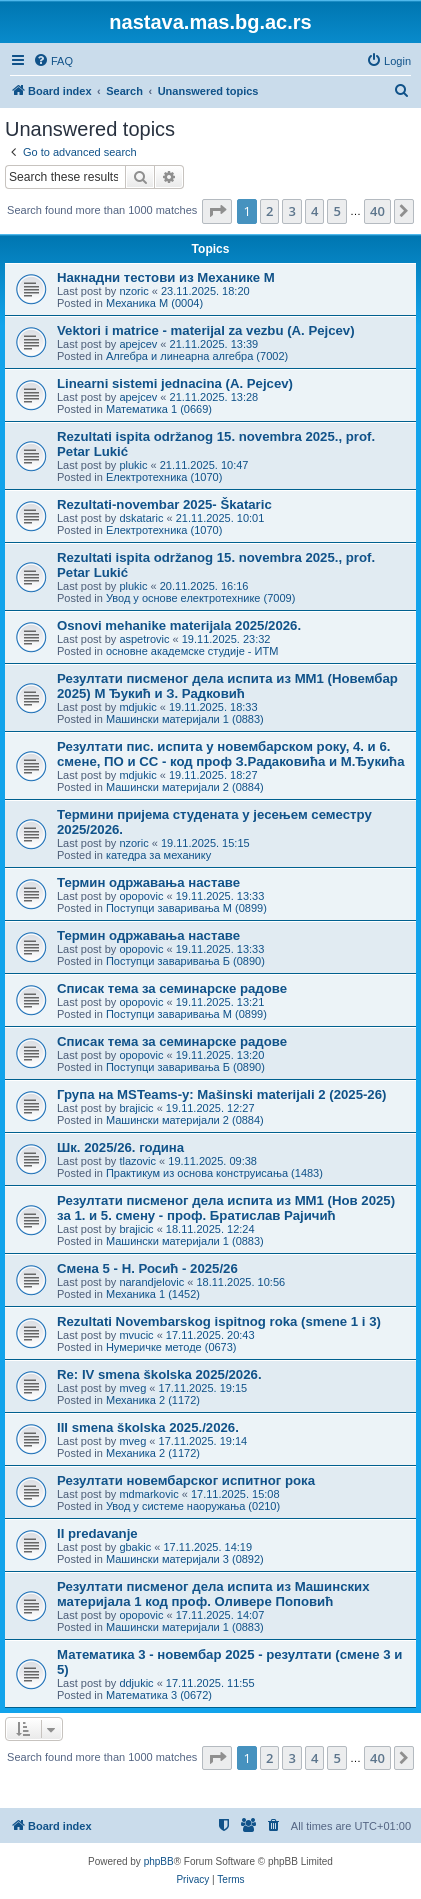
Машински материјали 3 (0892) (185, 1559)
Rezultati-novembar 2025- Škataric (164, 504)
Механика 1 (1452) (153, 1294)
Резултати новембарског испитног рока (186, 1480)
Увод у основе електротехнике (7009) (200, 598)
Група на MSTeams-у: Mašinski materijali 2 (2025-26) (221, 1094)
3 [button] (291, 211)
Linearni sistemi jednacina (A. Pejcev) (175, 383)
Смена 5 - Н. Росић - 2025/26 (147, 1268)
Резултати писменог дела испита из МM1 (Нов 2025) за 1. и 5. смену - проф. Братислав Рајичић (226, 1208)
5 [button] (336, 211)
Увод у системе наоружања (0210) (193, 1506)
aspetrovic (144, 639)
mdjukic (137, 707)
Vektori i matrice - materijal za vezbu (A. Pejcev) (206, 330)
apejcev (138, 344)
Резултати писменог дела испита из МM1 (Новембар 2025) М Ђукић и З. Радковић (227, 686)
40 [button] (377, 211)
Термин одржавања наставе (148, 882)
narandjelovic (151, 1282)
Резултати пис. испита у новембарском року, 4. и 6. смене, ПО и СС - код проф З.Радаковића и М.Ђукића (230, 754)
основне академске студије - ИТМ (192, 651)
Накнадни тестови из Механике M (166, 277)
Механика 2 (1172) (153, 1400)
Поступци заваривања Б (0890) (185, 961)
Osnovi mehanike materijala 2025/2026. (179, 625)
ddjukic (136, 1683)
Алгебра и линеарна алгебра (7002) (197, 356)
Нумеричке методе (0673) (171, 1347)
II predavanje (97, 1533)
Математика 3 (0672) (159, 1695)
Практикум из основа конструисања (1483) (214, 1173)
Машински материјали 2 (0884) (185, 787)
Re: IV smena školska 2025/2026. (159, 1374)
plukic (133, 465)
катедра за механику (158, 855)
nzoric (133, 291)
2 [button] (269, 211)
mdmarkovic (148, 1494)
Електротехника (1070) (164, 477)
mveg (132, 1388)
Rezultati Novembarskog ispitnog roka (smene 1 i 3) (219, 1321)
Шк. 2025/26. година (120, 1147)
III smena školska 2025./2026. (148, 1427)
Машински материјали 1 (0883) (185, 719)
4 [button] (314, 211)
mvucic (136, 1335)
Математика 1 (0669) (159, 409)
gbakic (135, 1547)
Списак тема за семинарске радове (172, 988)
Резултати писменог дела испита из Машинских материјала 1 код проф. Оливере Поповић (213, 1594)
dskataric (141, 518)
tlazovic (137, 1161)
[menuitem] (53, 61)
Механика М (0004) (154, 303)
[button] (217, 211)
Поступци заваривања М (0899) (186, 908)
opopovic (141, 896)
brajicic (136, 1108)
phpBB (159, 1861)
